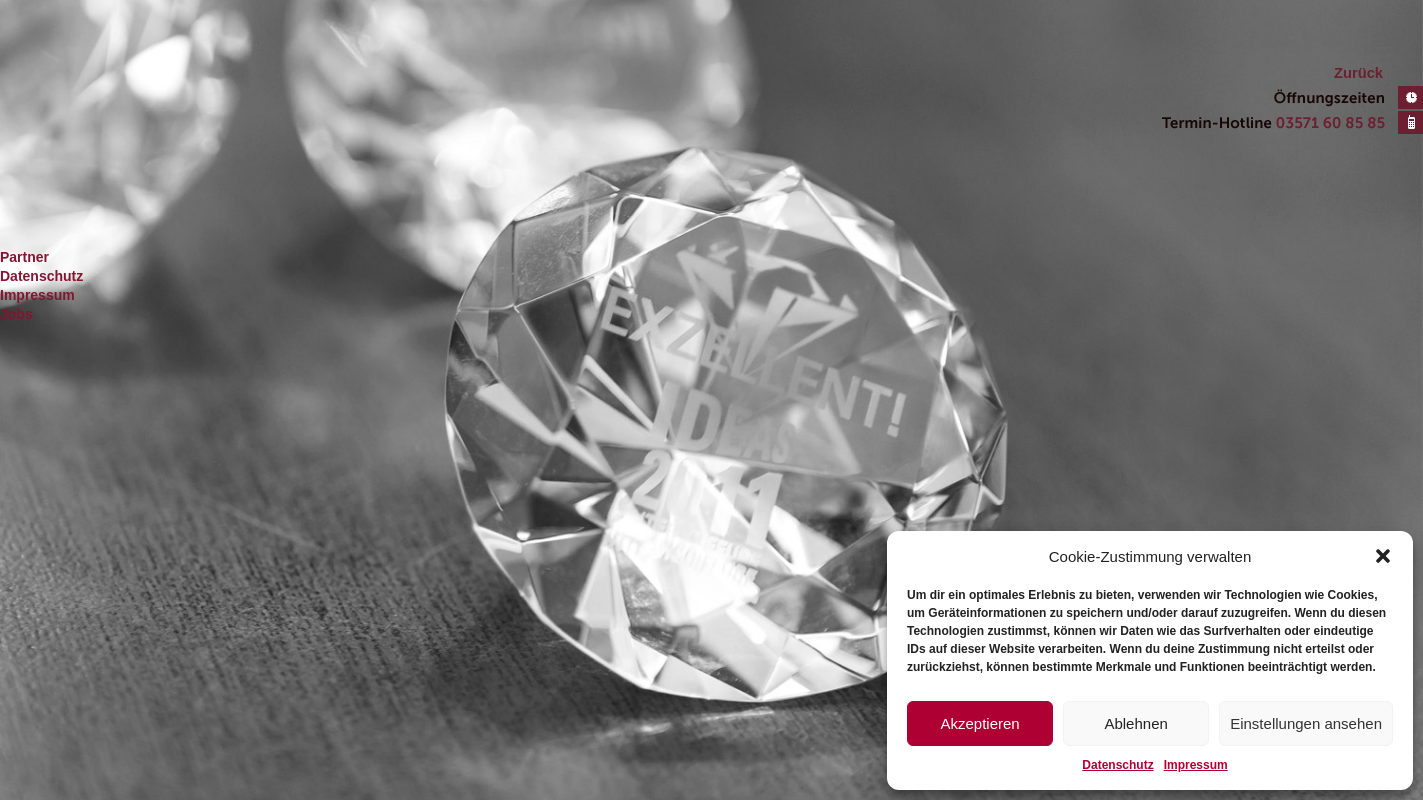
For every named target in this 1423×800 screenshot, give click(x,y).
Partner (24, 257)
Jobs (16, 314)
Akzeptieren (979, 723)
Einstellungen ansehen (1306, 723)
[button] (1383, 556)
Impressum (1196, 765)
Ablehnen (1135, 723)
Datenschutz (1117, 765)
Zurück (1358, 73)
